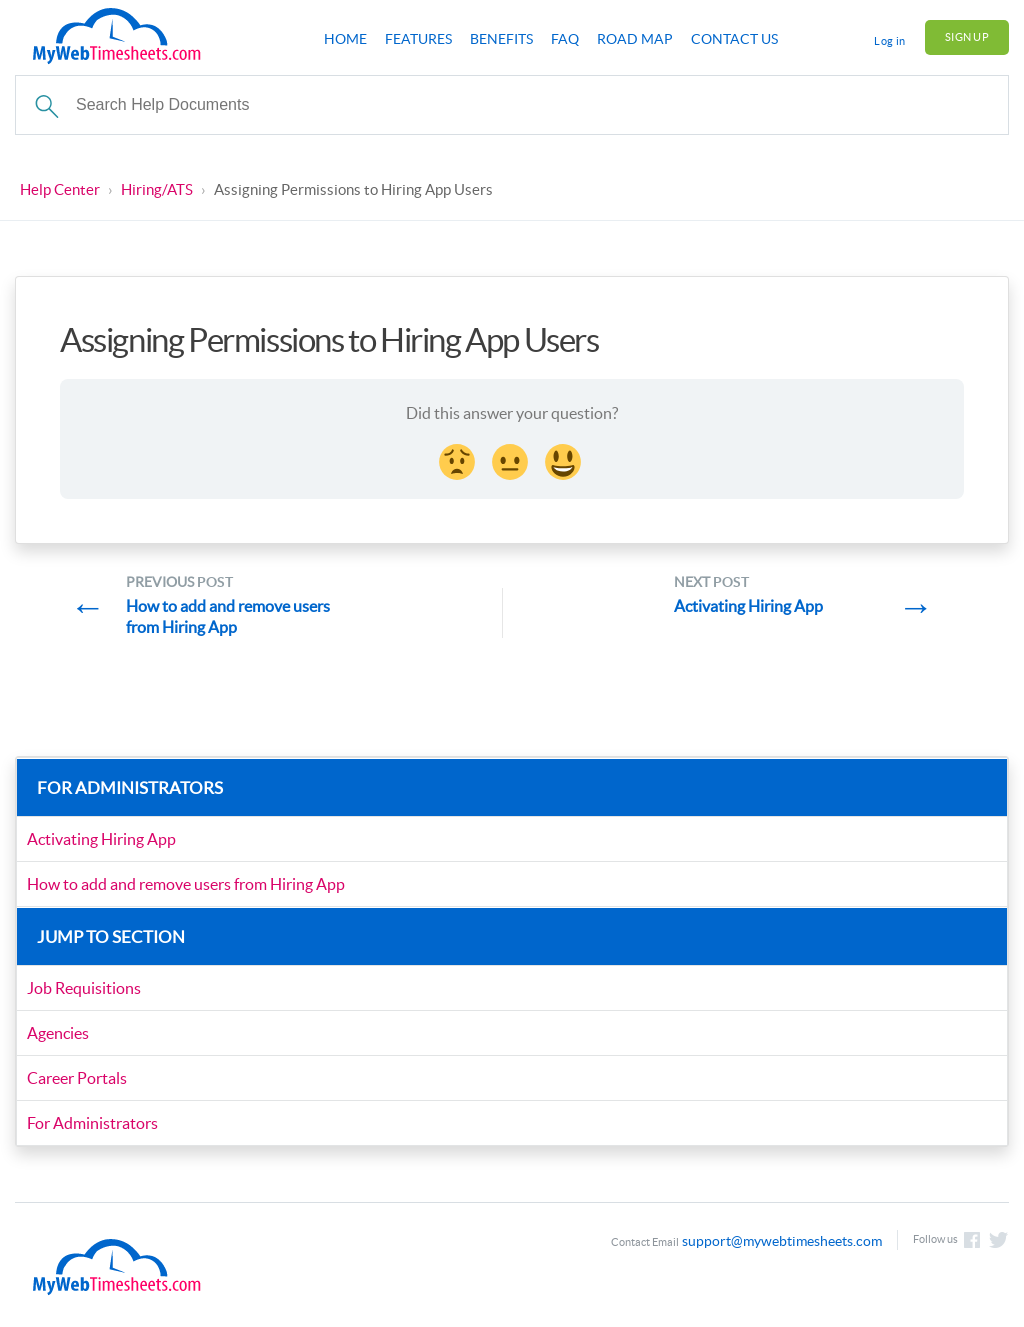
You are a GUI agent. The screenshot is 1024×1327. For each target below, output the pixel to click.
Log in (889, 41)
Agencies (58, 1033)
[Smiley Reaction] (565, 459)
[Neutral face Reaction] (512, 459)
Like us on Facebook (972, 1240)
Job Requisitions (84, 988)
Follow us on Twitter (999, 1240)
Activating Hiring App (101, 839)
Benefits (501, 39)
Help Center (60, 189)
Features (418, 39)
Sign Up (967, 37)
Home (345, 39)
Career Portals (77, 1078)
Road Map (635, 39)
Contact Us (734, 39)
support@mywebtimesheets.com (782, 1241)
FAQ (565, 39)
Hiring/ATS (157, 189)
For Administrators (92, 1123)
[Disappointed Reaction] (459, 459)
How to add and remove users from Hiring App (186, 884)
